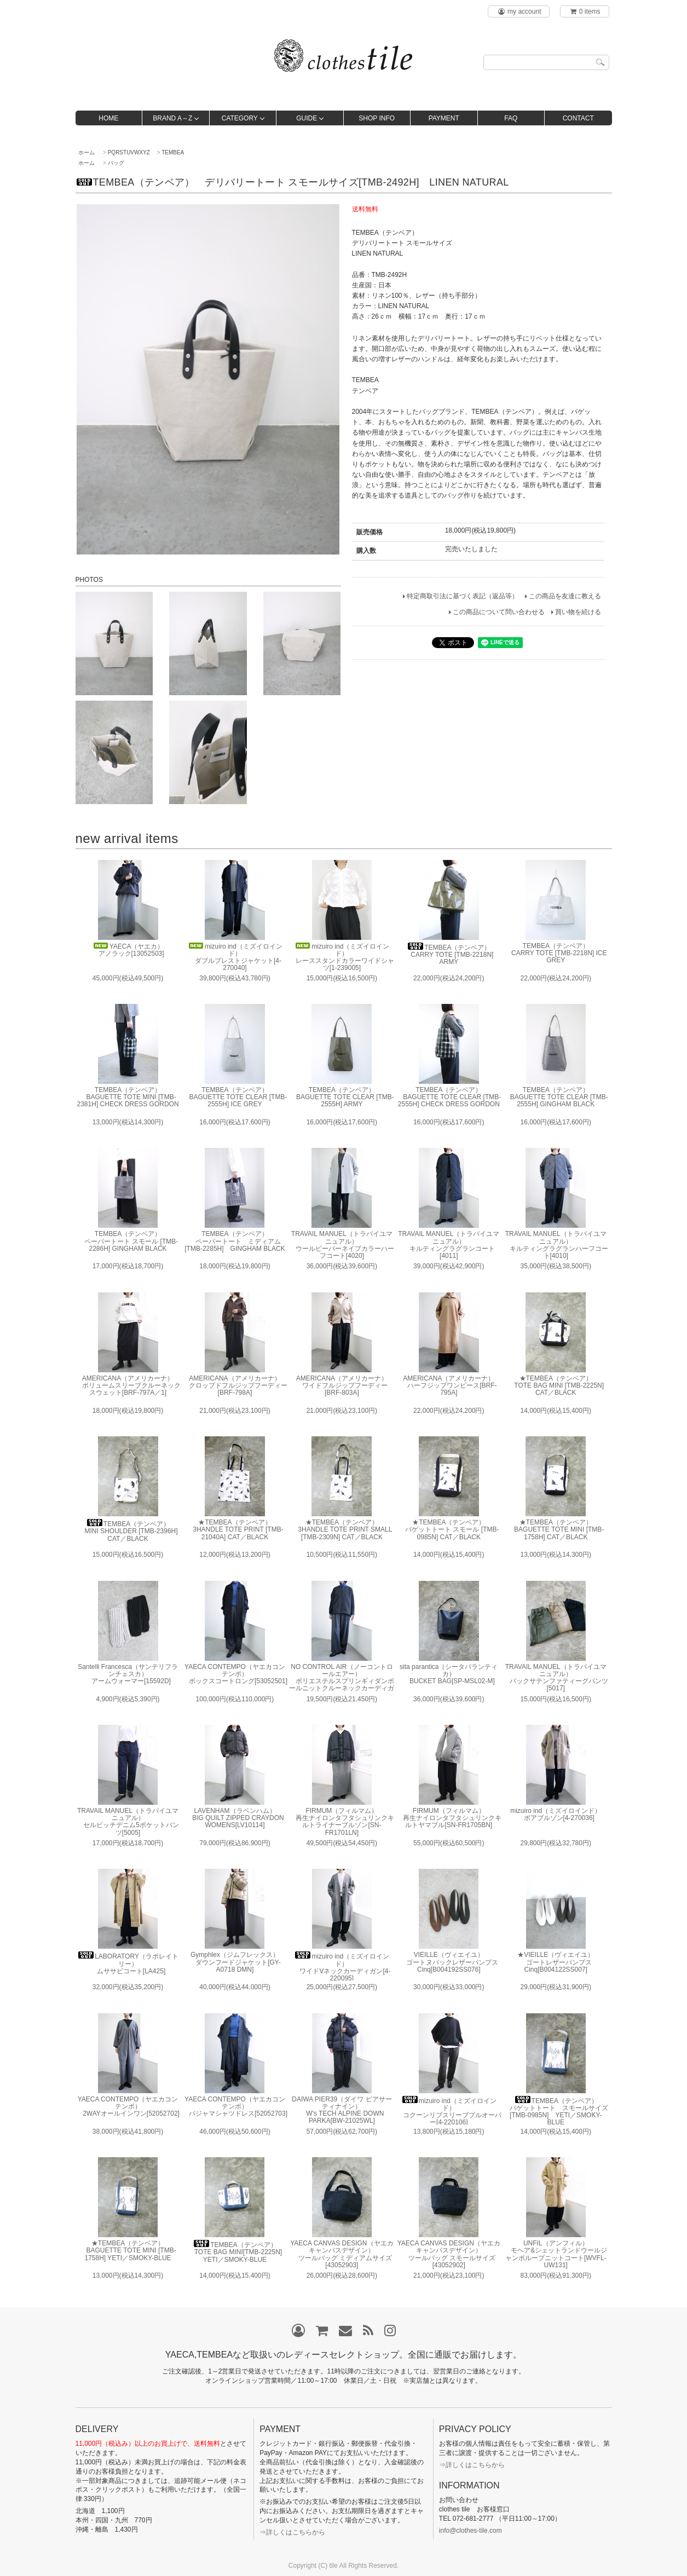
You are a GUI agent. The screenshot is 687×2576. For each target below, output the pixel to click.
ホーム (86, 152)
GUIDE (306, 118)
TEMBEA (172, 152)
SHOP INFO (377, 118)
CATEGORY (240, 118)
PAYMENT (444, 118)
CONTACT (578, 118)
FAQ (510, 118)
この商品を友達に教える (565, 596)
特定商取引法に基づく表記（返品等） (462, 596)
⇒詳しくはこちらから (292, 2532)
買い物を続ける (578, 612)
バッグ (116, 163)
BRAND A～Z (172, 118)
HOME (108, 118)
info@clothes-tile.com (470, 2530)
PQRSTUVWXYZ (129, 152)
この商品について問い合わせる (499, 612)
